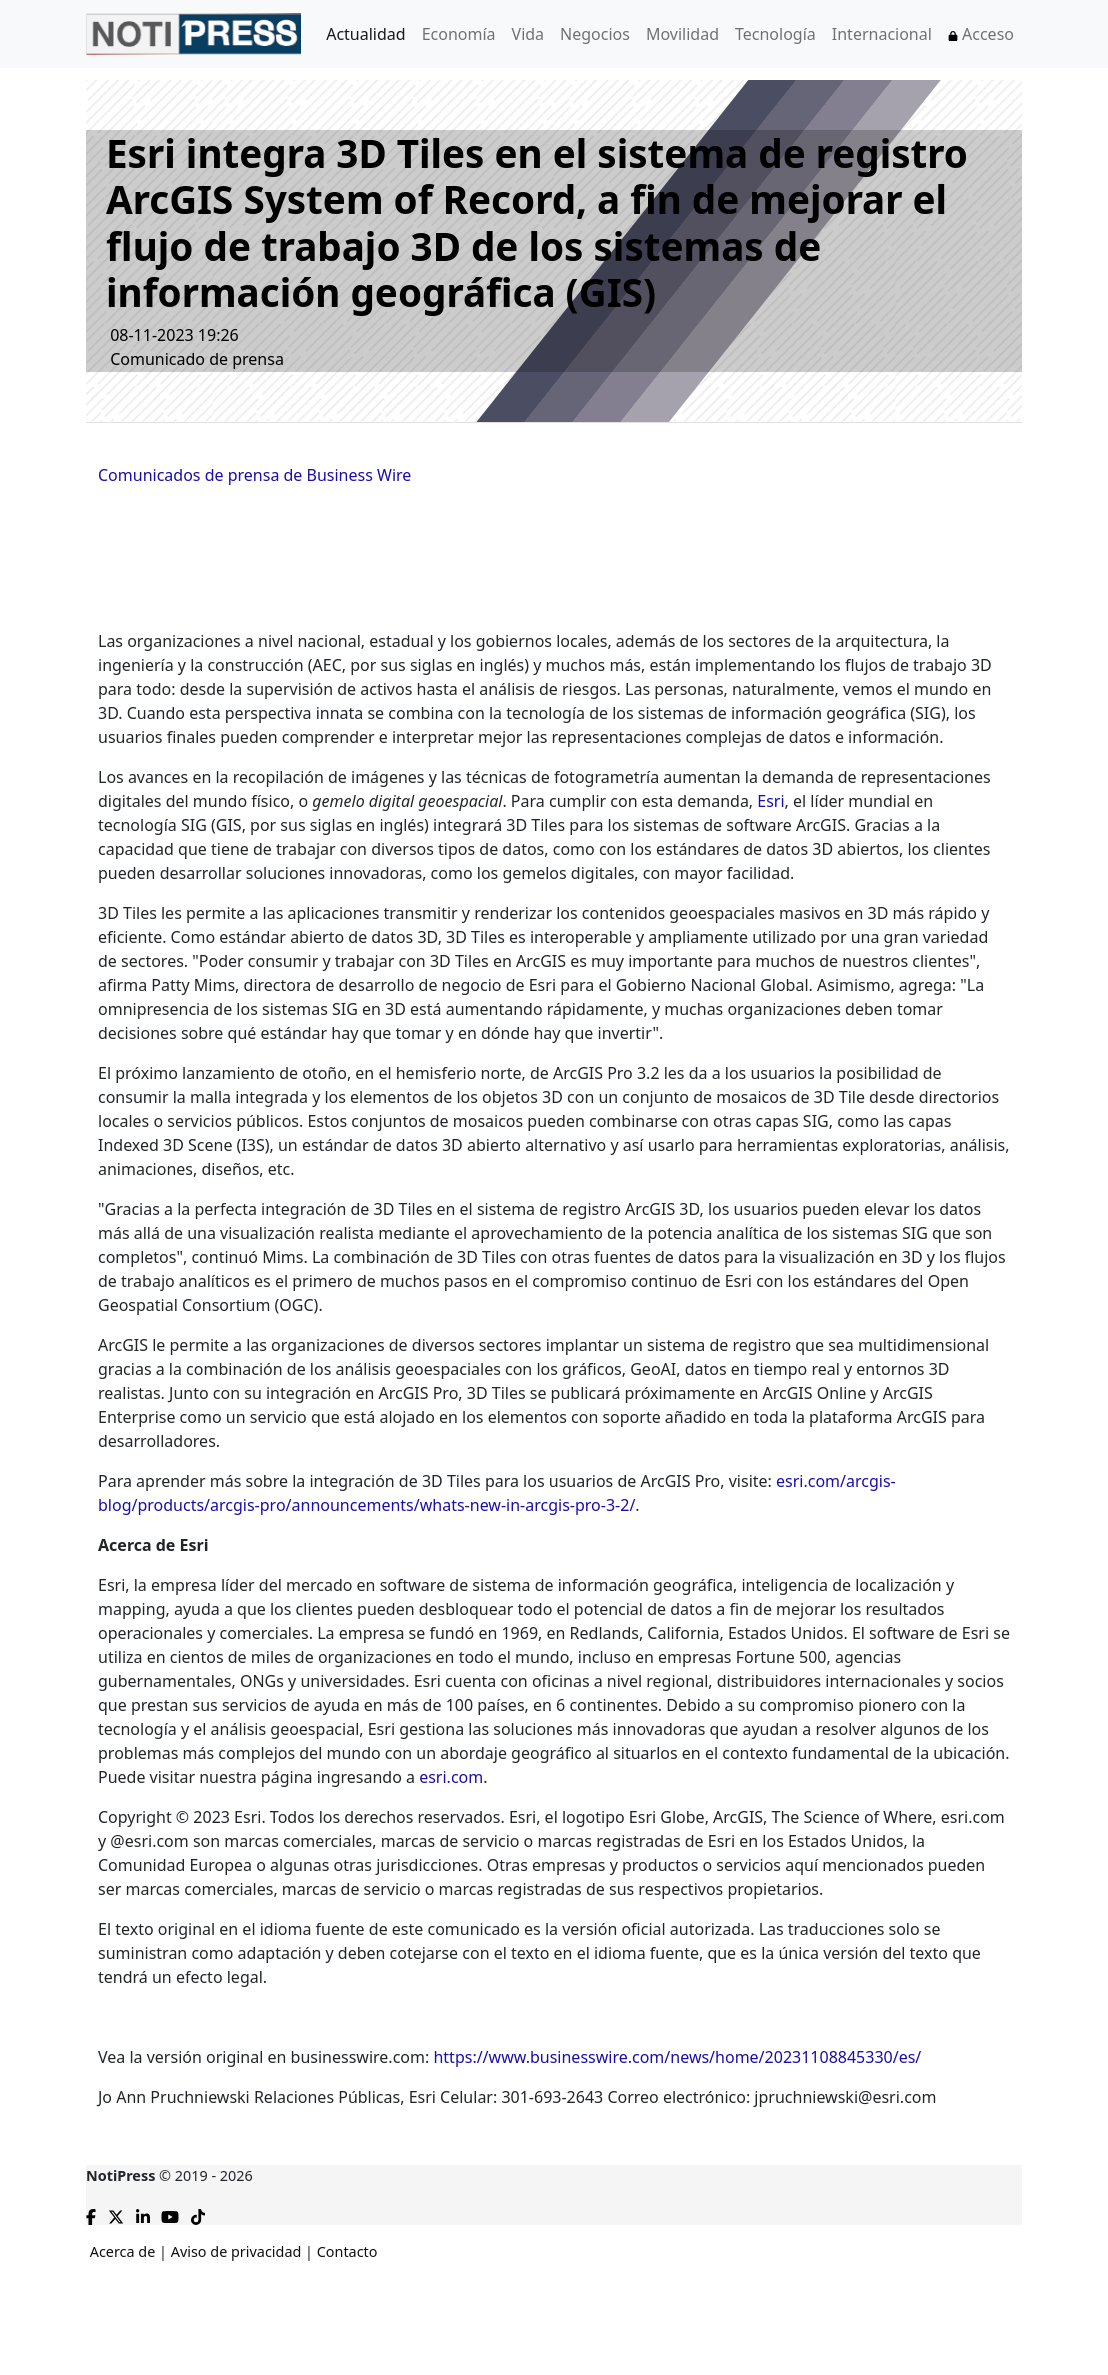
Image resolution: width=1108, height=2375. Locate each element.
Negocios (595, 34)
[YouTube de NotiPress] (170, 2213)
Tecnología (775, 34)
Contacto (347, 2251)
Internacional (882, 34)
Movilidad (682, 34)
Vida (528, 34)
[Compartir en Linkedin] (143, 2213)
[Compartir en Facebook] (91, 2213)
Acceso (981, 34)
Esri (770, 801)
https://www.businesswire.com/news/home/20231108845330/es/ (677, 2057)
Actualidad (365, 34)
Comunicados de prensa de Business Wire (254, 475)
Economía (459, 34)
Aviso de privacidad (236, 2251)
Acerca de (123, 2251)
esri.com (451, 1777)
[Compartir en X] (116, 2213)
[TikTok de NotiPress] (198, 2213)
